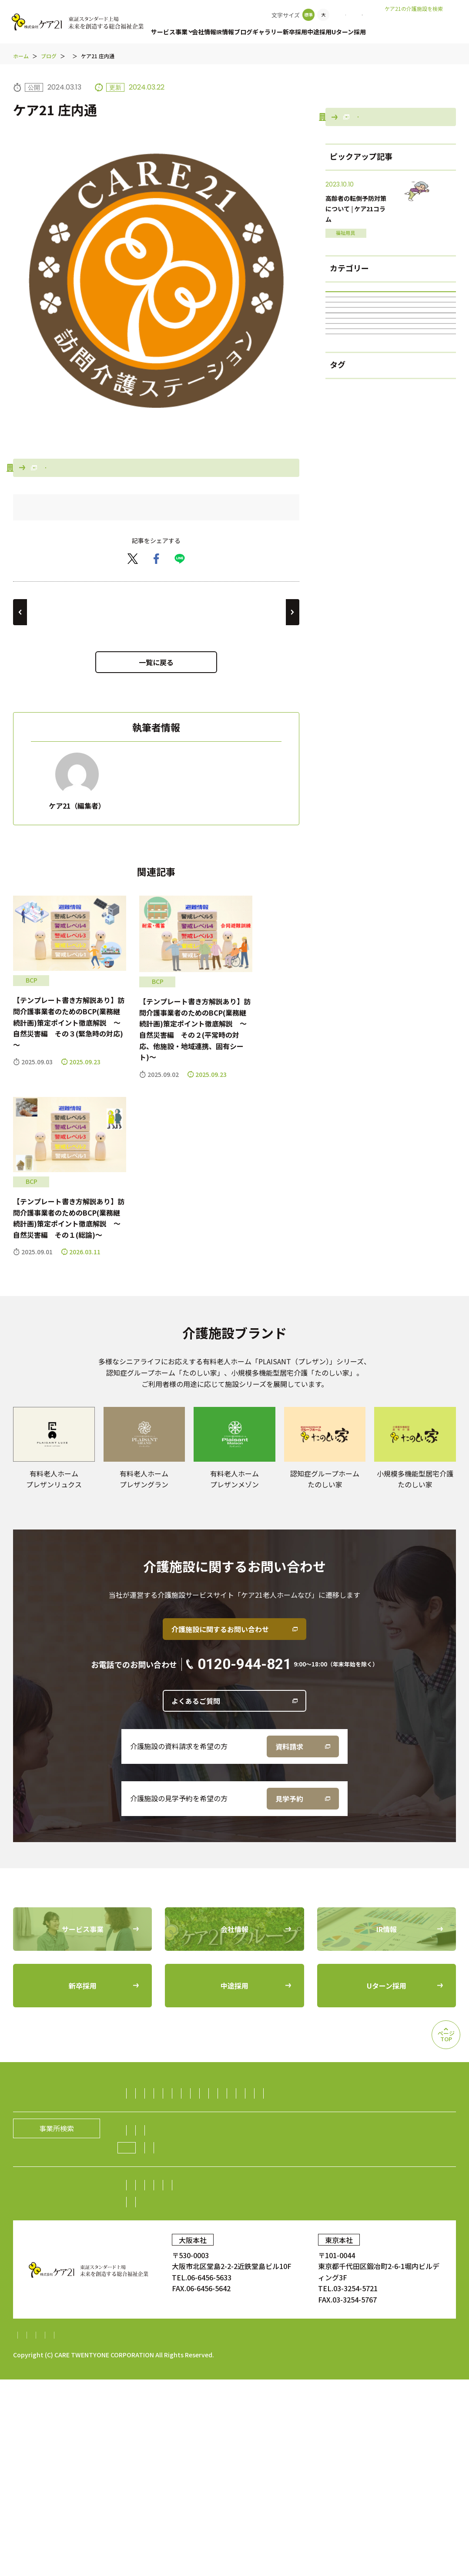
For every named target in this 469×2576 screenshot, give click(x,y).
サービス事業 (169, 32)
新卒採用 (311, 31)
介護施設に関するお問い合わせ (220, 1691)
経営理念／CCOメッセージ (232, 2294)
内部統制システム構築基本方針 (263, 2531)
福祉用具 (391, 479)
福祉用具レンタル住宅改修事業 (346, 2172)
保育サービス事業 (246, 2189)
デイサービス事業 (260, 2172)
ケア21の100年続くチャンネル (391, 558)
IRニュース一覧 (207, 2365)
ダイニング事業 (157, 2240)
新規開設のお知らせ (316, 2311)
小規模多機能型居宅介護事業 (178, 2172)
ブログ (253, 31)
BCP (391, 610)
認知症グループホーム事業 (296, 2155)
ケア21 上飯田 (258, 674)
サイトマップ (34, 2531)
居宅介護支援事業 (375, 2155)
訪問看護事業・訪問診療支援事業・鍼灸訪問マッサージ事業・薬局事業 (244, 2206)
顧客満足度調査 (370, 2400)
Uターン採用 (371, 31)
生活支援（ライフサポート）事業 (396, 2223)
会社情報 (207, 31)
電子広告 (394, 2348)
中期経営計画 (153, 2365)
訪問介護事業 (153, 2155)
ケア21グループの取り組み (179, 2311)
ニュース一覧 (255, 2311)
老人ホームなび (426, 22)
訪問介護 (391, 453)
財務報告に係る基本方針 (167, 2531)
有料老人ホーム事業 (215, 2155)
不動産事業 (208, 2240)
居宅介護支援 (391, 505)
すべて (391, 401)
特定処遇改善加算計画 (356, 2531)
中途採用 (339, 31)
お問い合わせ (364, 14)
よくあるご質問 (195, 1762)
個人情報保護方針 (92, 2531)
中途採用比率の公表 (153, 2400)
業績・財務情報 (272, 2348)
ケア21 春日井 (54, 674)
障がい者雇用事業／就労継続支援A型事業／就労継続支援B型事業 (336, 2240)
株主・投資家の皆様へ (167, 2348)
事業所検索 (317, 14)
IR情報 (232, 31)
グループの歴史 (306, 2294)
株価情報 (357, 2348)
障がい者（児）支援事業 (171, 2189)
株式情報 (320, 2348)
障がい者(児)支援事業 (391, 532)
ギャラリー (280, 31)
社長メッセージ (157, 2294)
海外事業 (147, 2257)
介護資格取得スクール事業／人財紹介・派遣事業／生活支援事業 (234, 2223)
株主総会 (225, 2348)
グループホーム (391, 584)
